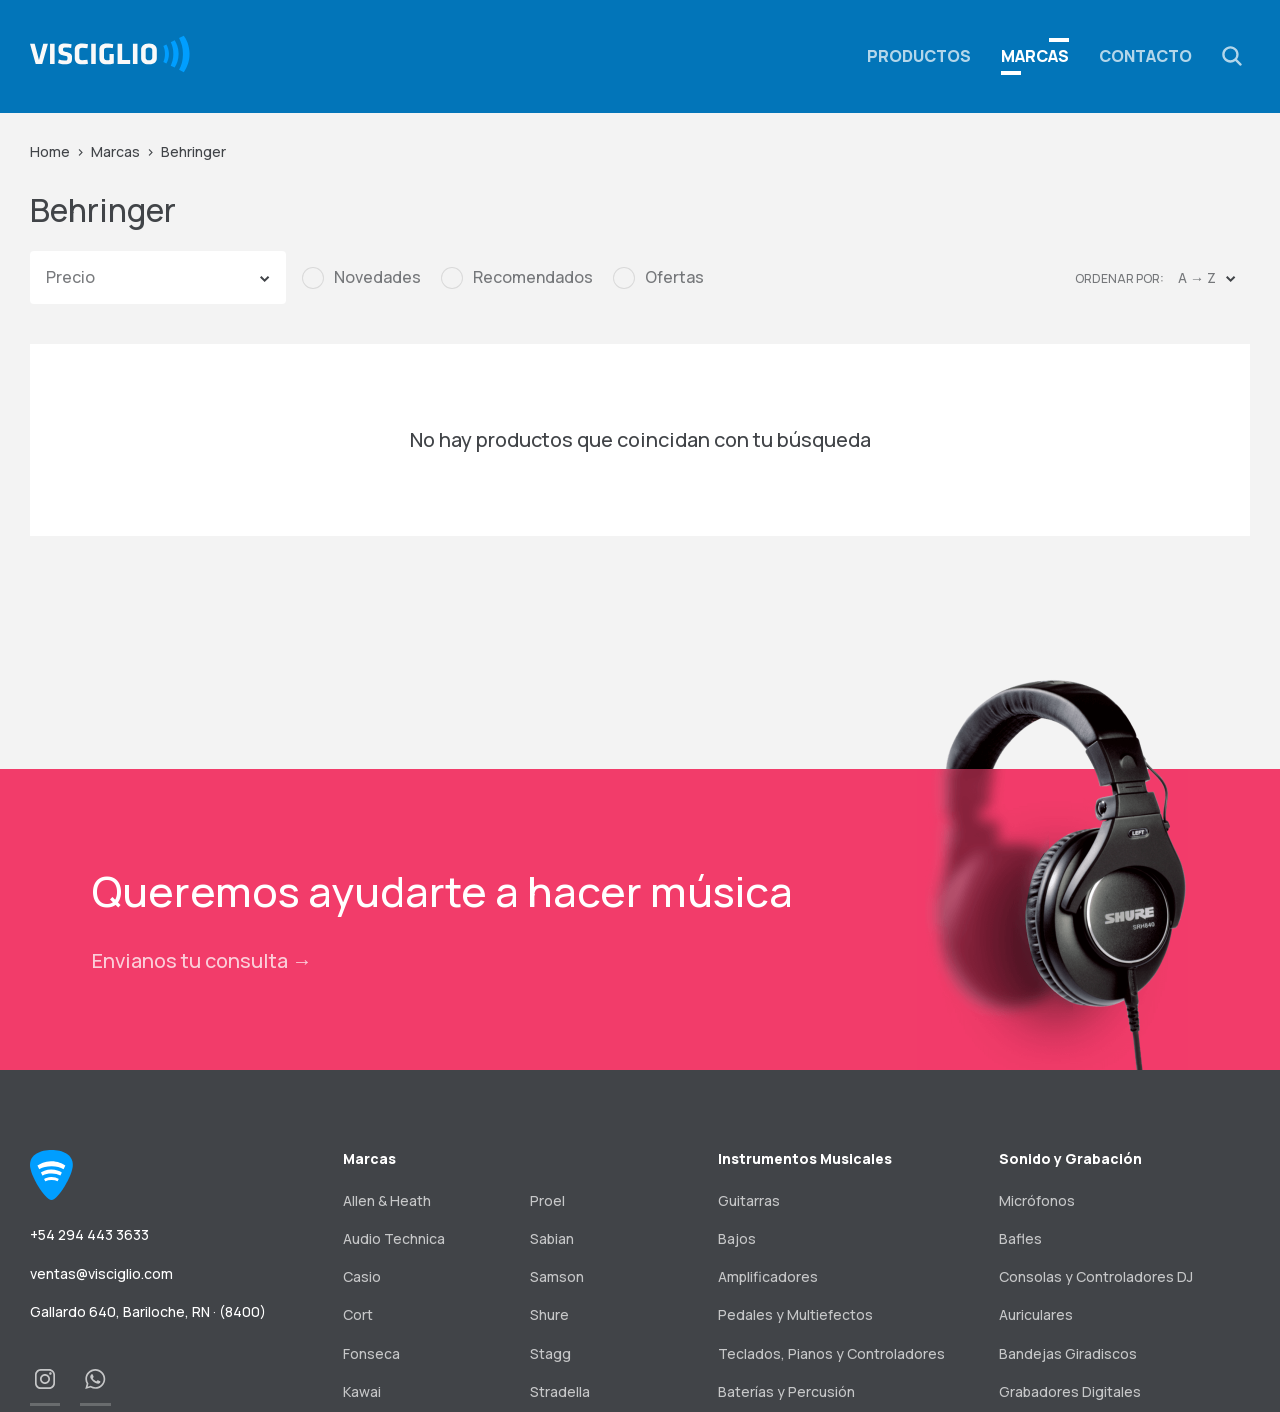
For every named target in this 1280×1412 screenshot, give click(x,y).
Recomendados (533, 277)
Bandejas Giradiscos (1068, 1353)
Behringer (193, 151)
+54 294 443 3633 (89, 1234)
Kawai (362, 1391)
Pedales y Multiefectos (795, 1314)
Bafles (1020, 1238)
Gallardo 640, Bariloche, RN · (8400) (148, 1311)
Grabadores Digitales (1070, 1391)
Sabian (552, 1238)
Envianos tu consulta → (202, 960)
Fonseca (371, 1353)
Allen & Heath (387, 1200)
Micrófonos (1037, 1200)
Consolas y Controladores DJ (1096, 1276)
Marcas (1035, 56)
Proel (547, 1200)
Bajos (737, 1238)
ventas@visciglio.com (101, 1273)
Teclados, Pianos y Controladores (831, 1353)
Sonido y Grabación (1070, 1158)
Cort (358, 1314)
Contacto (1145, 56)
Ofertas (674, 277)
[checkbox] (361, 278)
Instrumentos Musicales (805, 1158)
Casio (362, 1276)
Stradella (560, 1391)
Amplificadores (768, 1276)
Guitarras (749, 1200)
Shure (549, 1314)
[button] (1232, 56)
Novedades (377, 277)
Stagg (550, 1353)
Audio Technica (394, 1238)
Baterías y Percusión (786, 1391)
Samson (557, 1276)
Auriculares (1036, 1314)
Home (50, 151)
